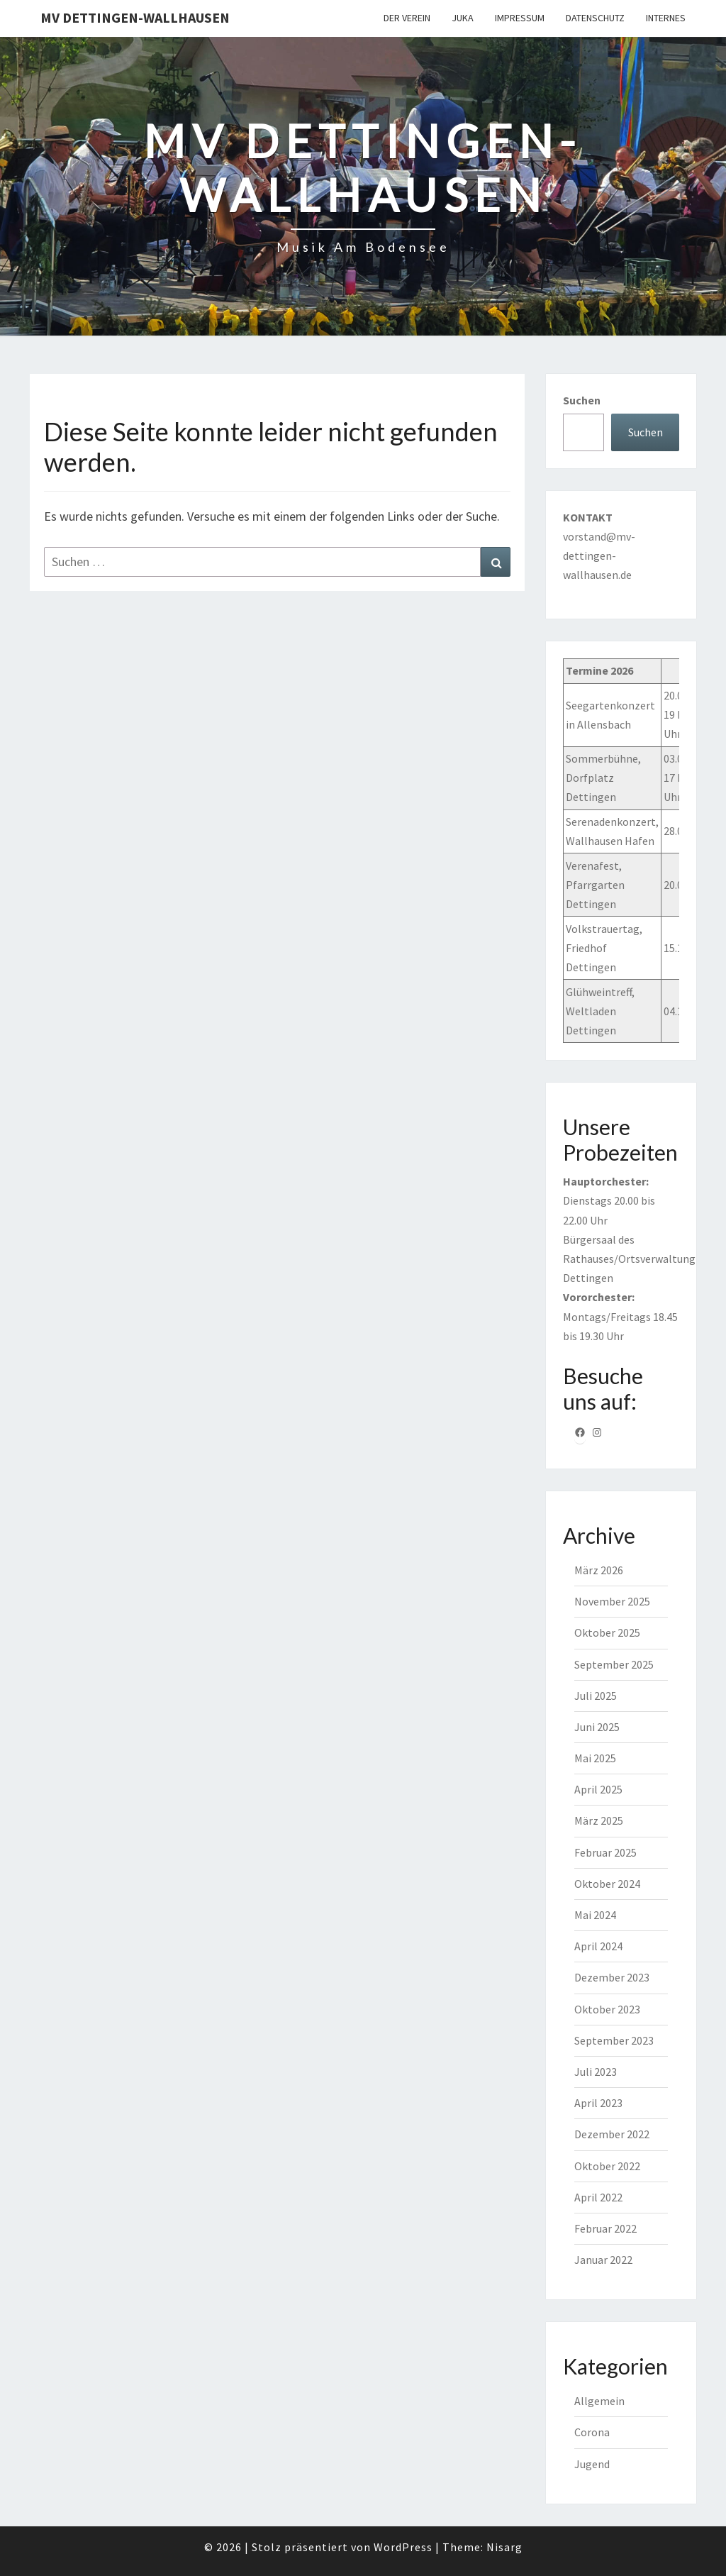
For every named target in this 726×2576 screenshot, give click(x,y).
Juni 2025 (597, 1727)
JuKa (463, 17)
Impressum (519, 17)
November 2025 (612, 1601)
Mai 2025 (595, 1758)
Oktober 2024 (607, 1883)
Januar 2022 (603, 2259)
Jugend (592, 2464)
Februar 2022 (605, 2228)
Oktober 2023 (607, 2009)
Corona (592, 2432)
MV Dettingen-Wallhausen (135, 17)
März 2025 (598, 1820)
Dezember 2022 (611, 2134)
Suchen (582, 400)
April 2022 (598, 2197)
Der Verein (407, 17)
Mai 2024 (595, 1915)
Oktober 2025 (607, 1632)
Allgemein (599, 2401)
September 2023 (614, 2040)
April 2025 (598, 1789)
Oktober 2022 (607, 2166)
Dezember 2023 (611, 1977)
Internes (666, 17)
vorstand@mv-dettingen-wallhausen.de (599, 555)
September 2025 (614, 1664)
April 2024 (598, 1946)
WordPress (403, 2547)
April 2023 (598, 2103)
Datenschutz (595, 17)
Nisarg (504, 2547)
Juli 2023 (595, 2071)
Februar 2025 (605, 1852)
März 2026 (598, 1570)
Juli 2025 (595, 1695)
